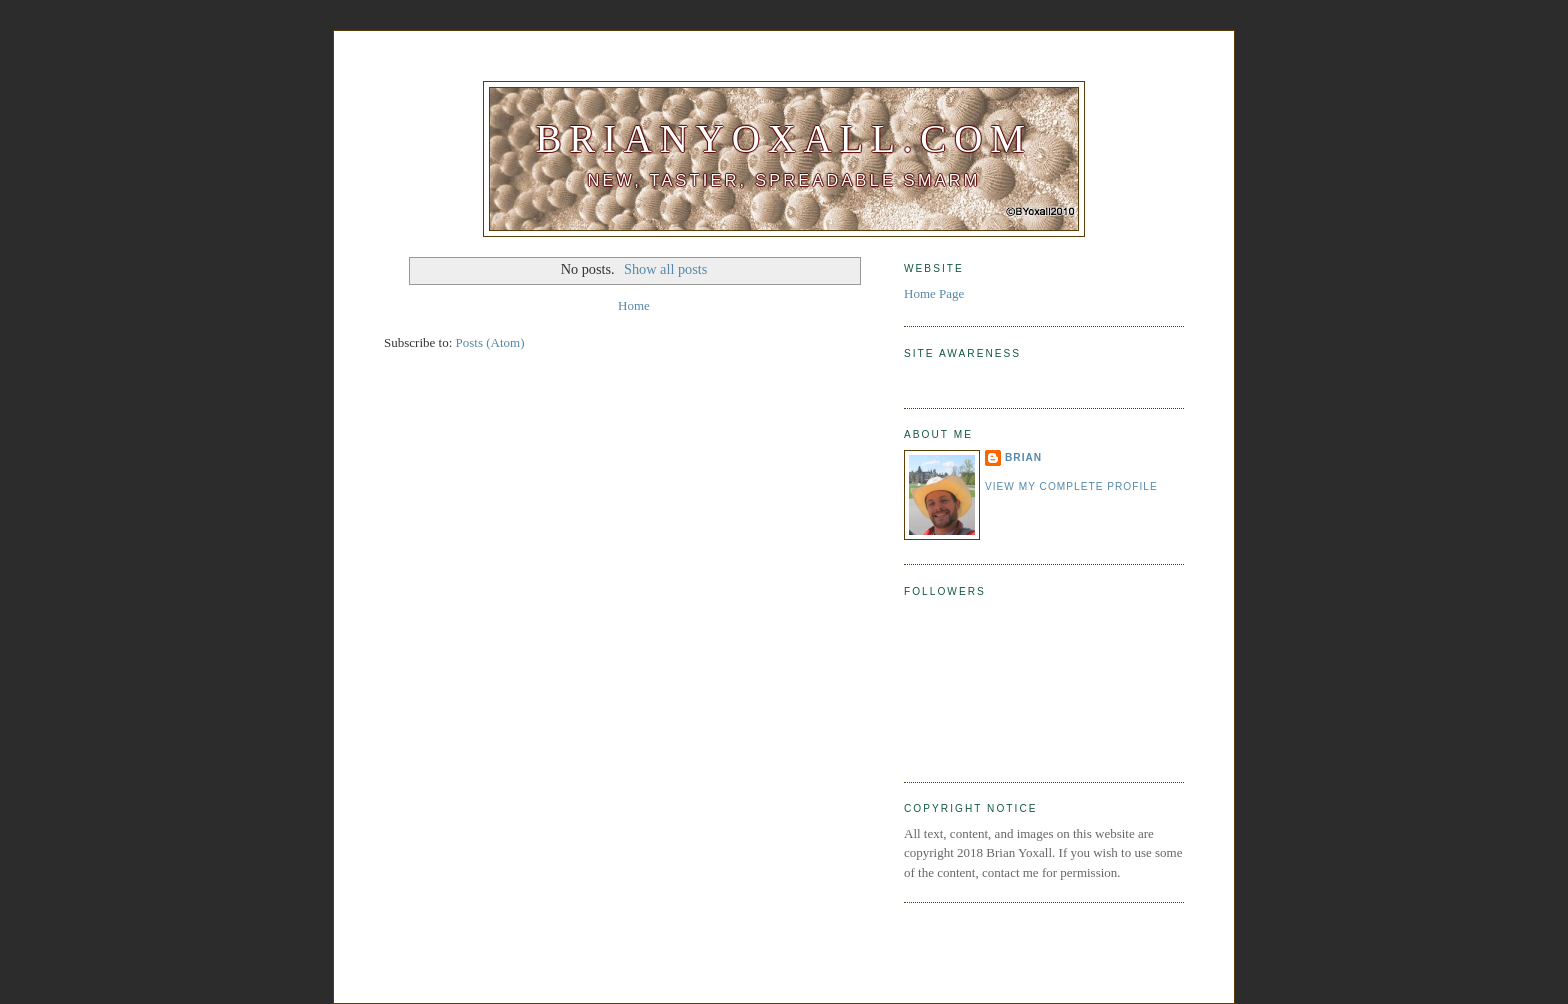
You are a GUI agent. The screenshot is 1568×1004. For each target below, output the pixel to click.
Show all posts (665, 269)
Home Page (934, 293)
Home (634, 305)
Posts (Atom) (490, 342)
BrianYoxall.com (783, 138)
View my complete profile (1071, 486)
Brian (1023, 457)
